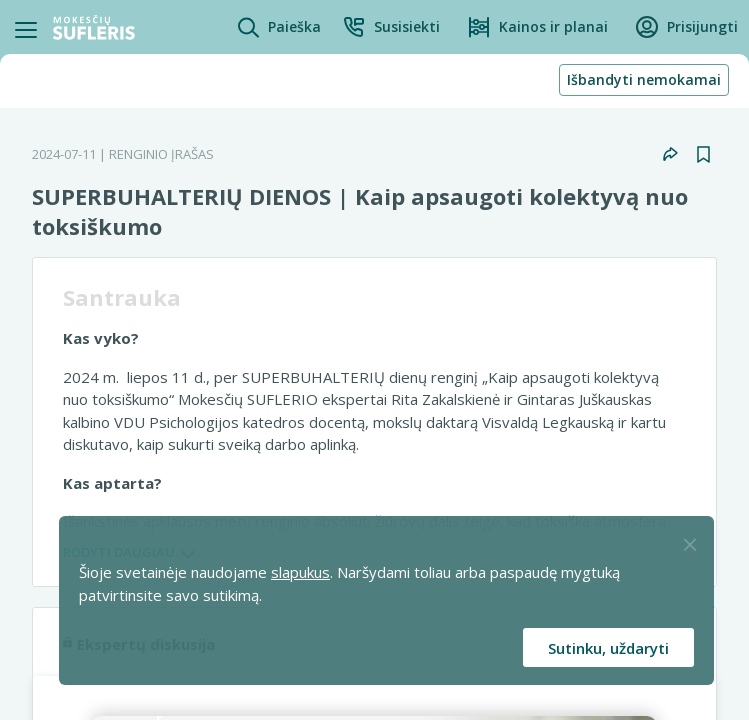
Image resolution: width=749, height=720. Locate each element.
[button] (391, 27)
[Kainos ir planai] (537, 27)
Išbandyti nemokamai (644, 79)
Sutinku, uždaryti (608, 648)
